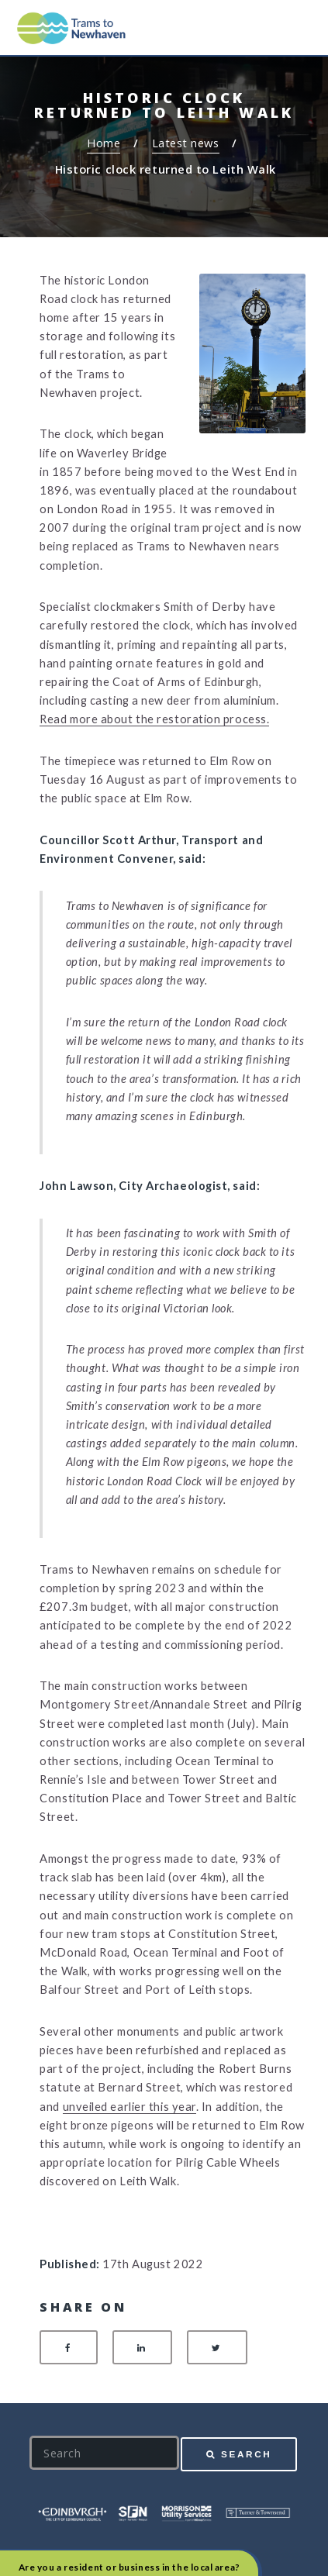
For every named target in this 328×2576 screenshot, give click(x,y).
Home (103, 142)
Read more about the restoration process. (154, 719)
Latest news (185, 142)
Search (246, 2454)
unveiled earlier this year (129, 2106)
